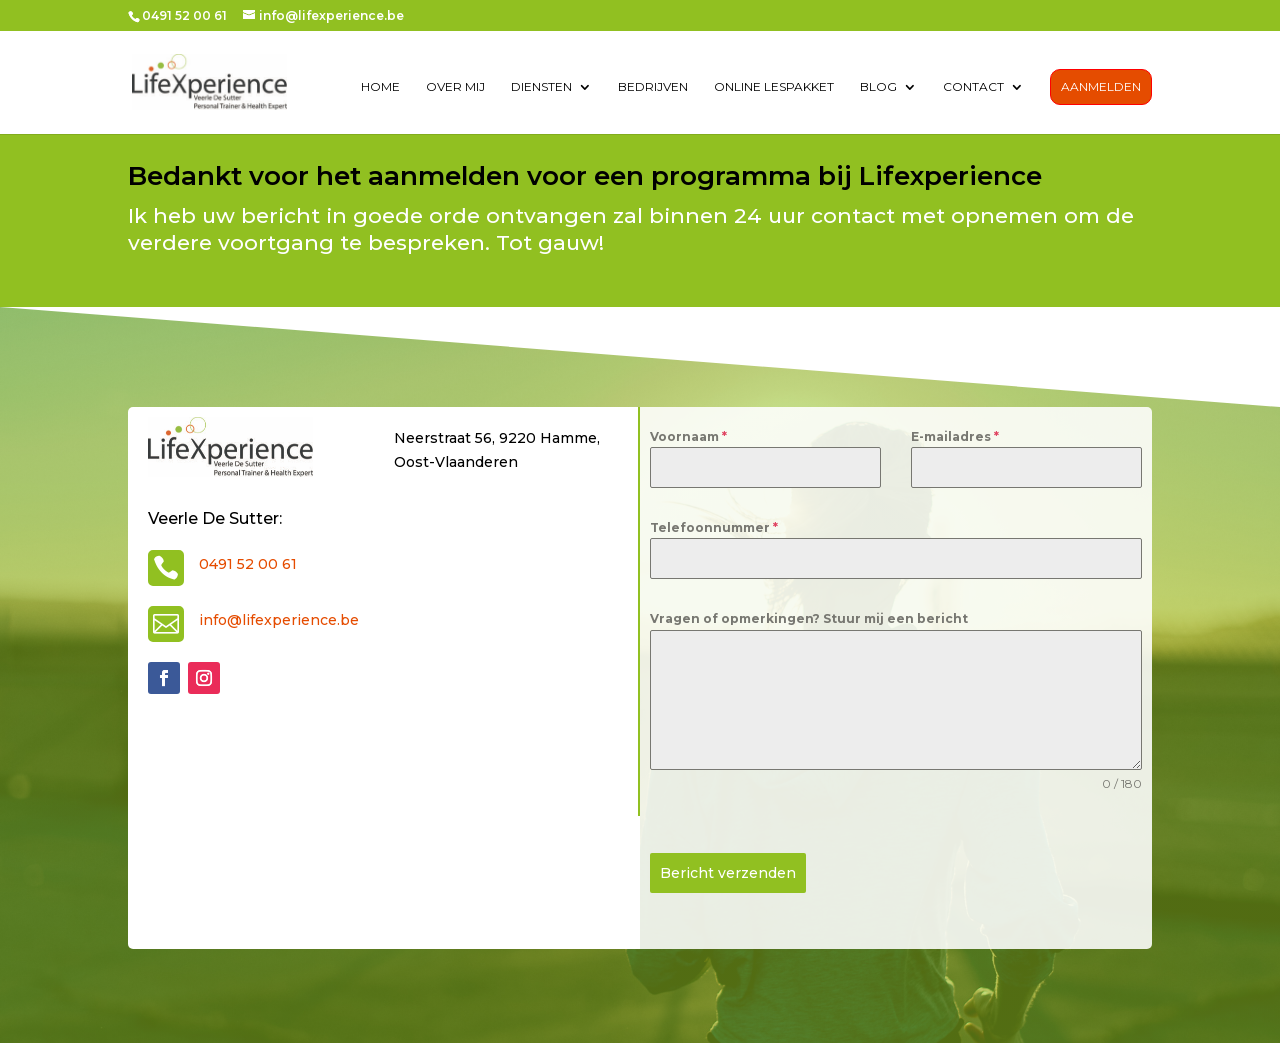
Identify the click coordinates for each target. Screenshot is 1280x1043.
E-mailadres (955, 436)
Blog (878, 88)
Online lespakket (774, 88)
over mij (455, 88)
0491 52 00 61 (248, 564)
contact (973, 88)
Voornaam (688, 436)
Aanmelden (1101, 87)
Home (380, 88)
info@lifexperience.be (279, 620)
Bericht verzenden (728, 873)
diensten (541, 88)
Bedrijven (653, 88)
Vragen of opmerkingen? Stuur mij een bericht (809, 618)
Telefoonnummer (714, 527)
